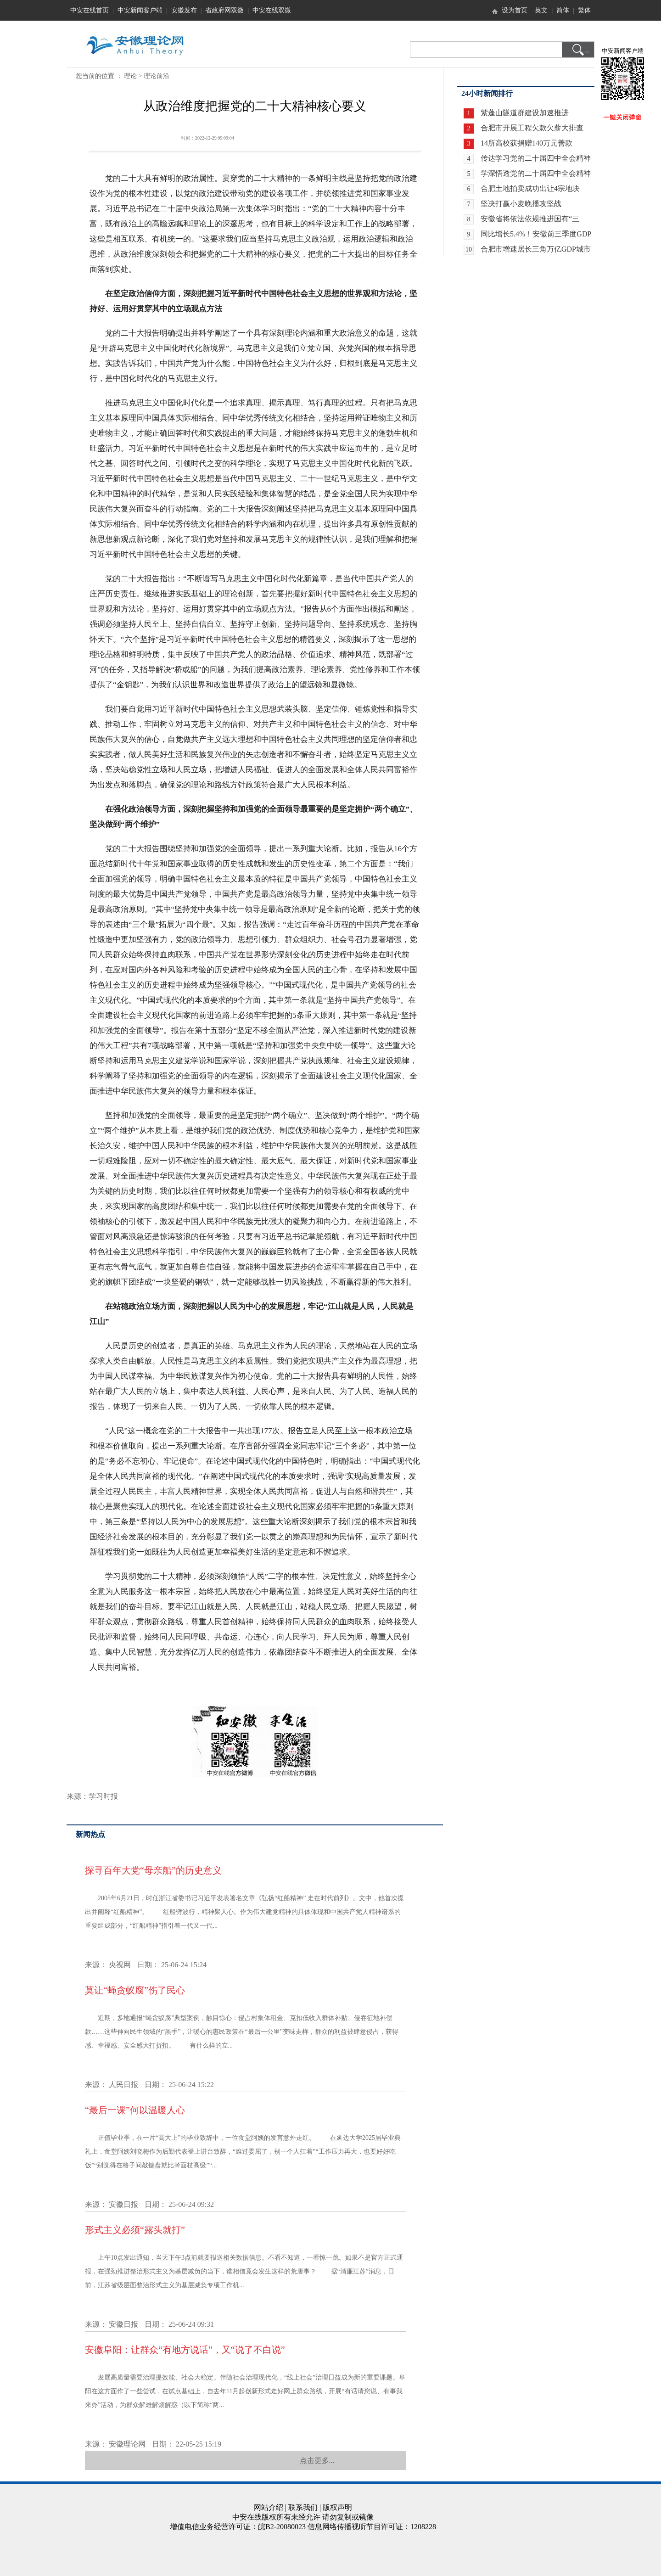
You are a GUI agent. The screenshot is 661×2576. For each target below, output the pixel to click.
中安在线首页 (89, 10)
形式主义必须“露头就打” (135, 2230)
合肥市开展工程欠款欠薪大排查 (532, 128)
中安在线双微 (271, 10)
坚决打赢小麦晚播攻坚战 (521, 204)
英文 (541, 10)
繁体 (584, 10)
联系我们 (303, 2507)
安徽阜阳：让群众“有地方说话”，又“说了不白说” (185, 2350)
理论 (130, 76)
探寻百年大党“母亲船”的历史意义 (153, 1870)
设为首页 (514, 10)
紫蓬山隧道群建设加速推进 (525, 113)
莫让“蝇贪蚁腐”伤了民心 (135, 1990)
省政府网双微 (224, 10)
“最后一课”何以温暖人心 (135, 2110)
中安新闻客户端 (140, 10)
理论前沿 (156, 76)
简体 (562, 10)
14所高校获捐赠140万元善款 (526, 143)
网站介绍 (268, 2507)
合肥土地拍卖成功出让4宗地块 (530, 188)
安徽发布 (184, 10)
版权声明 (337, 2507)
